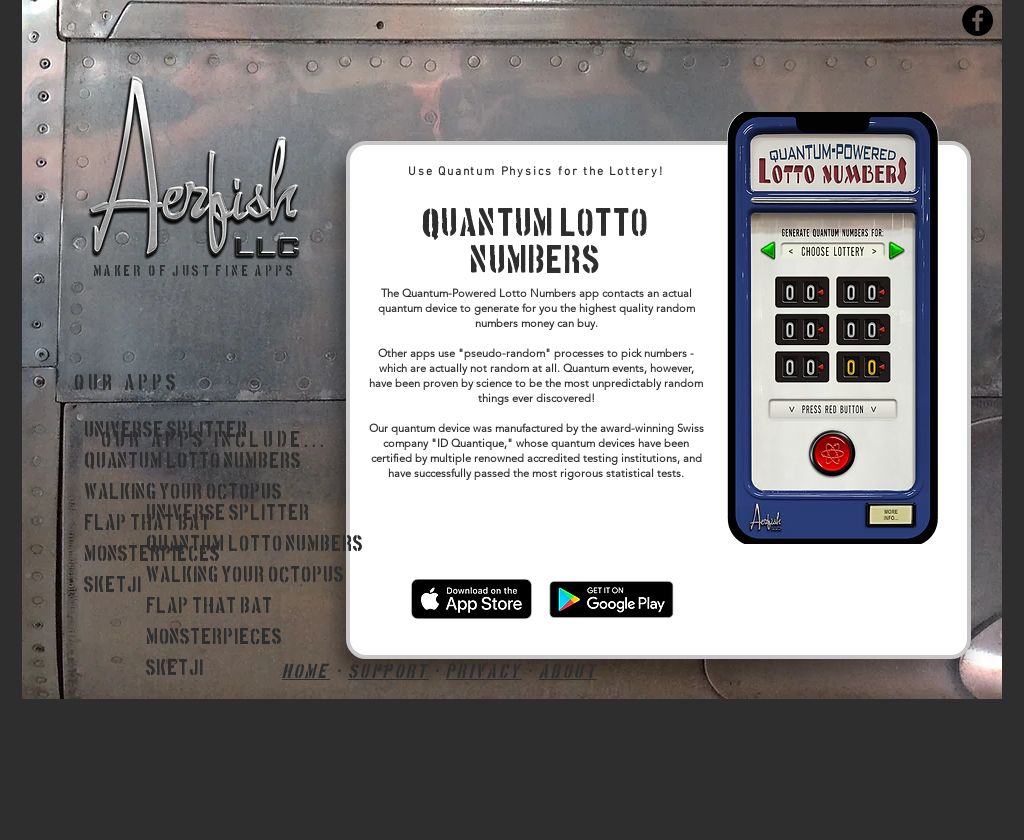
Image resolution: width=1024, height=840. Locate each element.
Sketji (113, 586)
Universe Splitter (166, 431)
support (388, 672)
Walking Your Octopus (183, 493)
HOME (306, 672)
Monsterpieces (214, 638)
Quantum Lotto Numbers (192, 462)
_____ (156, 700)
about (568, 672)
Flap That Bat (147, 524)
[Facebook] (977, 20)
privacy (484, 672)
